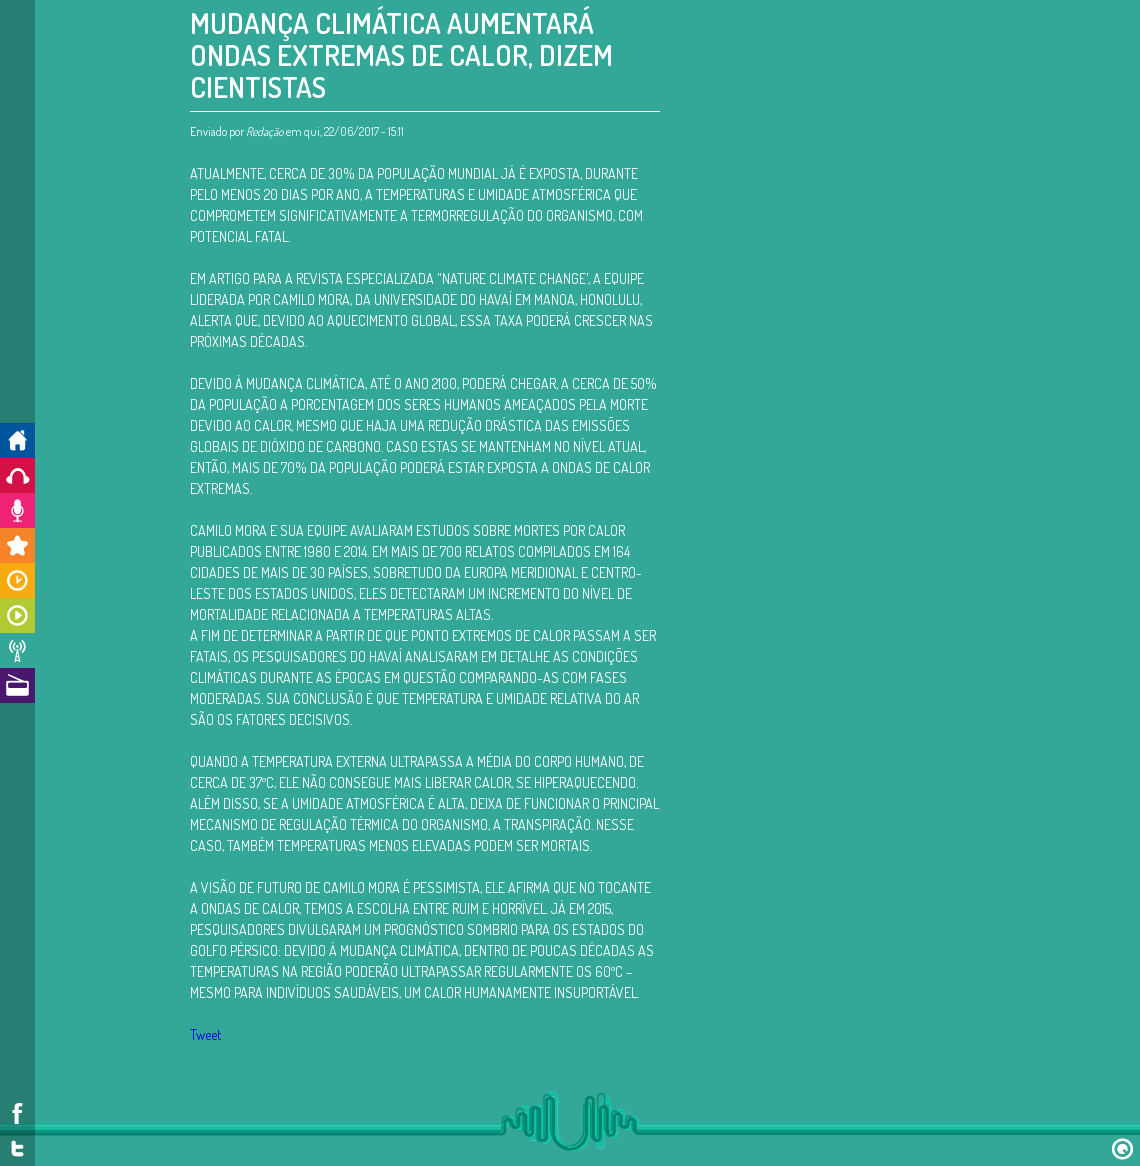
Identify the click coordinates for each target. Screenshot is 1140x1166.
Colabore (17, 510)
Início (17, 440)
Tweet (205, 1034)
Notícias (17, 650)
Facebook (17, 1113)
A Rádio (17, 685)
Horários (17, 580)
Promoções (17, 545)
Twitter (17, 1148)
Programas (17, 615)
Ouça (17, 475)
